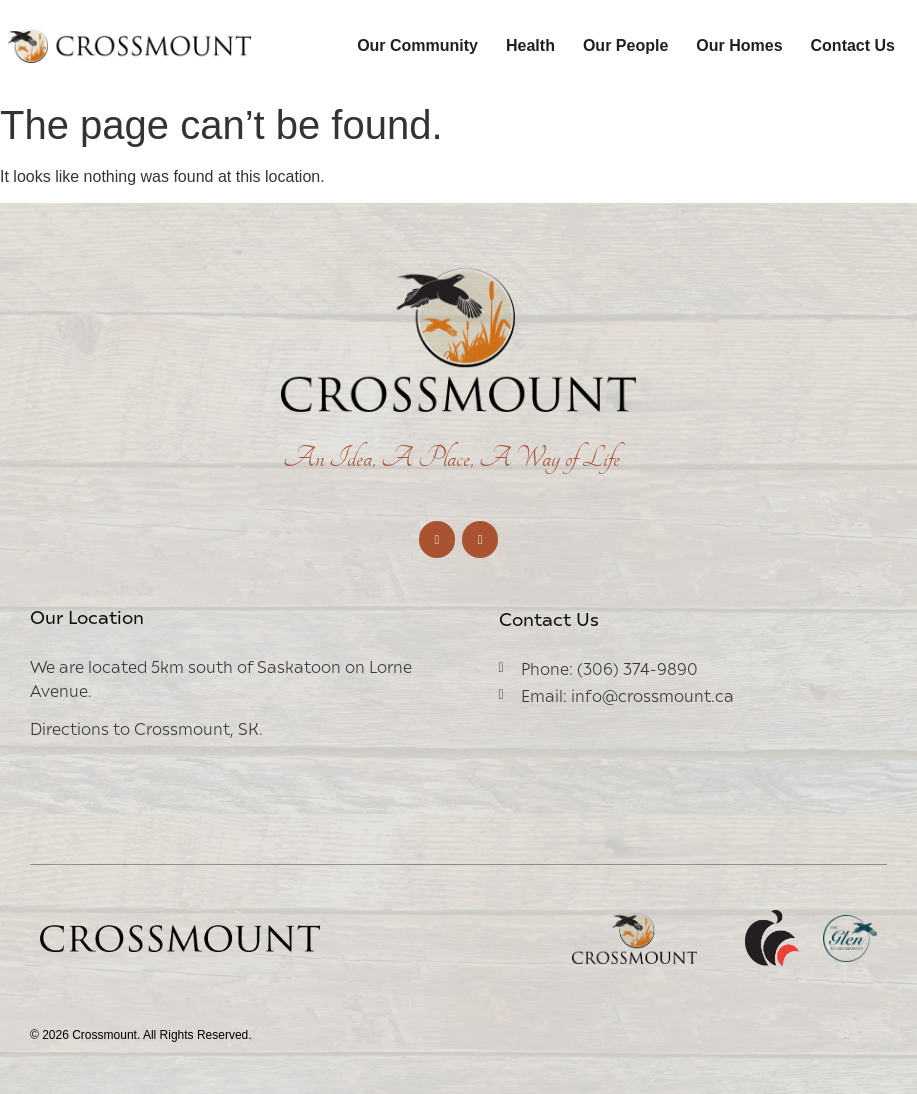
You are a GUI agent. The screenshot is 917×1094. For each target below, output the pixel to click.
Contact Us (853, 45)
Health (530, 45)
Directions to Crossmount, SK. (146, 728)
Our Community (417, 45)
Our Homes (739, 45)
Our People (625, 45)
